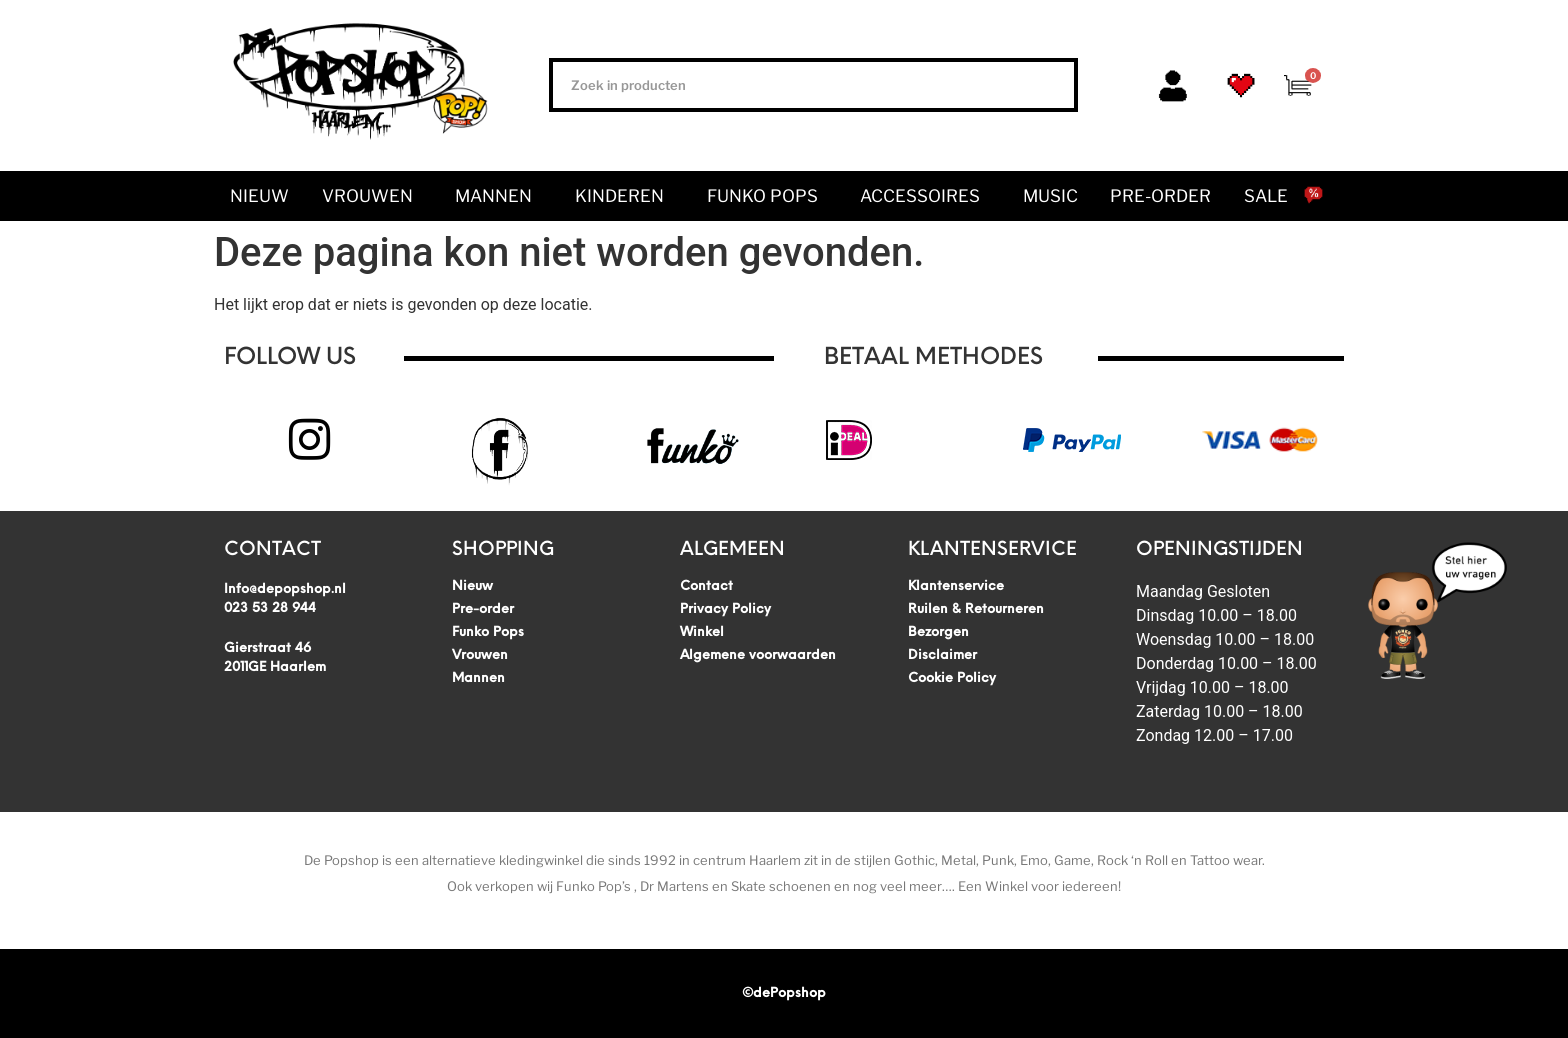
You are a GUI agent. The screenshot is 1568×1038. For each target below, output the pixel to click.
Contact (706, 586)
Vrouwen (372, 196)
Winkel (702, 632)
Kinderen (624, 196)
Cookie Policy (952, 678)
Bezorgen (938, 632)
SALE (1266, 196)
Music (1050, 196)
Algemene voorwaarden (758, 655)
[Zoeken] (1047, 85)
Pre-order (1160, 196)
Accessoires (925, 196)
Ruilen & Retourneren (976, 609)
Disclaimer (942, 655)
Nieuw (259, 196)
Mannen (498, 196)
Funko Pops (767, 196)
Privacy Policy (725, 609)
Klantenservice (956, 586)
